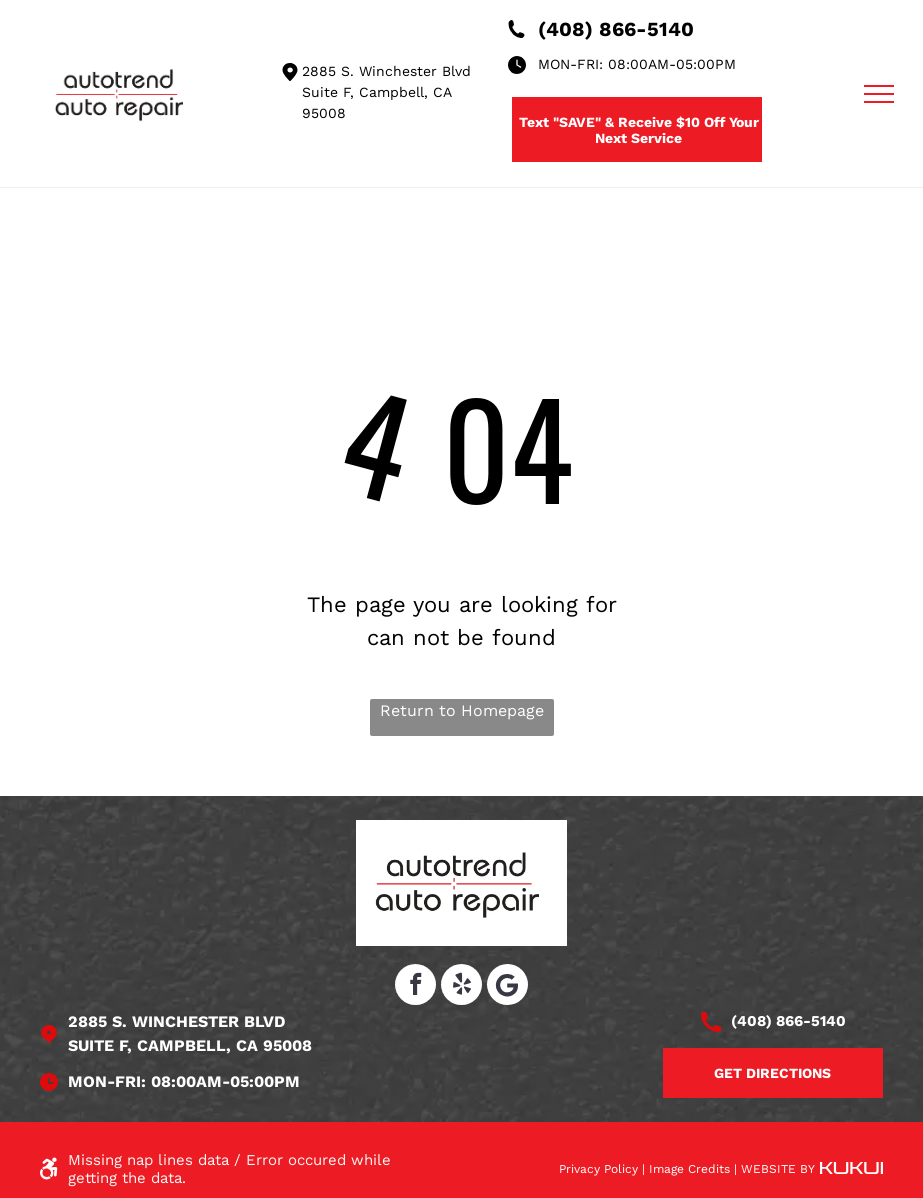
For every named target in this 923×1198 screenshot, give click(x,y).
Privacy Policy (598, 1169)
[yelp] (461, 987)
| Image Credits (686, 1169)
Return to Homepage (462, 710)
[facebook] (415, 987)
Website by (778, 1169)
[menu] (879, 94)
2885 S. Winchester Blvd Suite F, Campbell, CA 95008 (386, 92)
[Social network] (507, 987)
